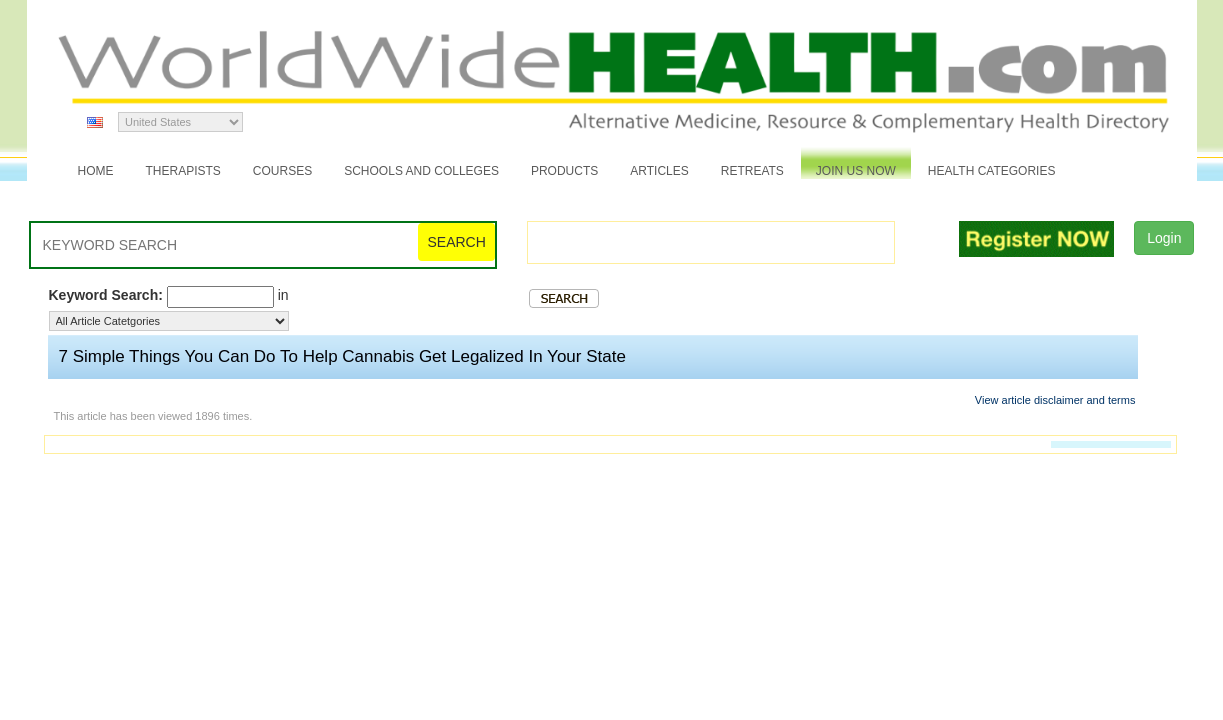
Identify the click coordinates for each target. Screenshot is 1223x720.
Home (96, 171)
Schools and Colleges (421, 171)
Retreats (752, 171)
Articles (659, 171)
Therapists (183, 171)
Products (564, 171)
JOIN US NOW (856, 171)
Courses (282, 171)
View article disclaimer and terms (1055, 400)
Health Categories (992, 171)
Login (1164, 238)
